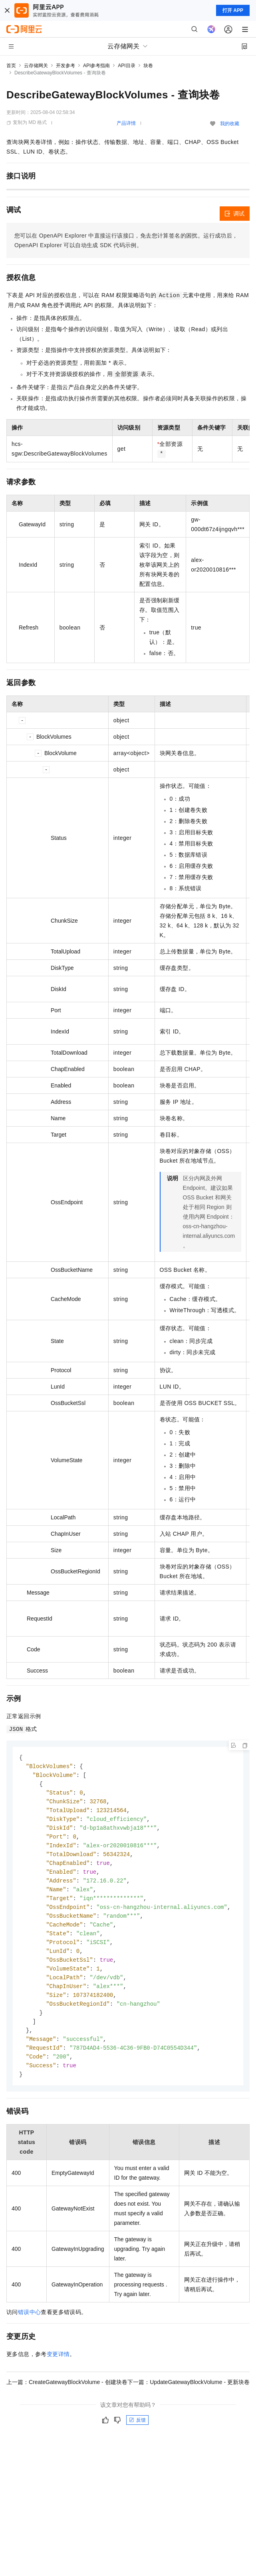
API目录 (126, 65)
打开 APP (232, 10)
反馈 (137, 2435)
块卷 (148, 65)
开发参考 (65, 65)
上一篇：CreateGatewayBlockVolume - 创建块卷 (66, 2397)
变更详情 (58, 2369)
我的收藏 (229, 123)
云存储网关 (36, 65)
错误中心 (29, 2327)
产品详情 (126, 123)
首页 (11, 65)
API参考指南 (96, 65)
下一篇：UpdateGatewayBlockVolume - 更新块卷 (188, 2397)
